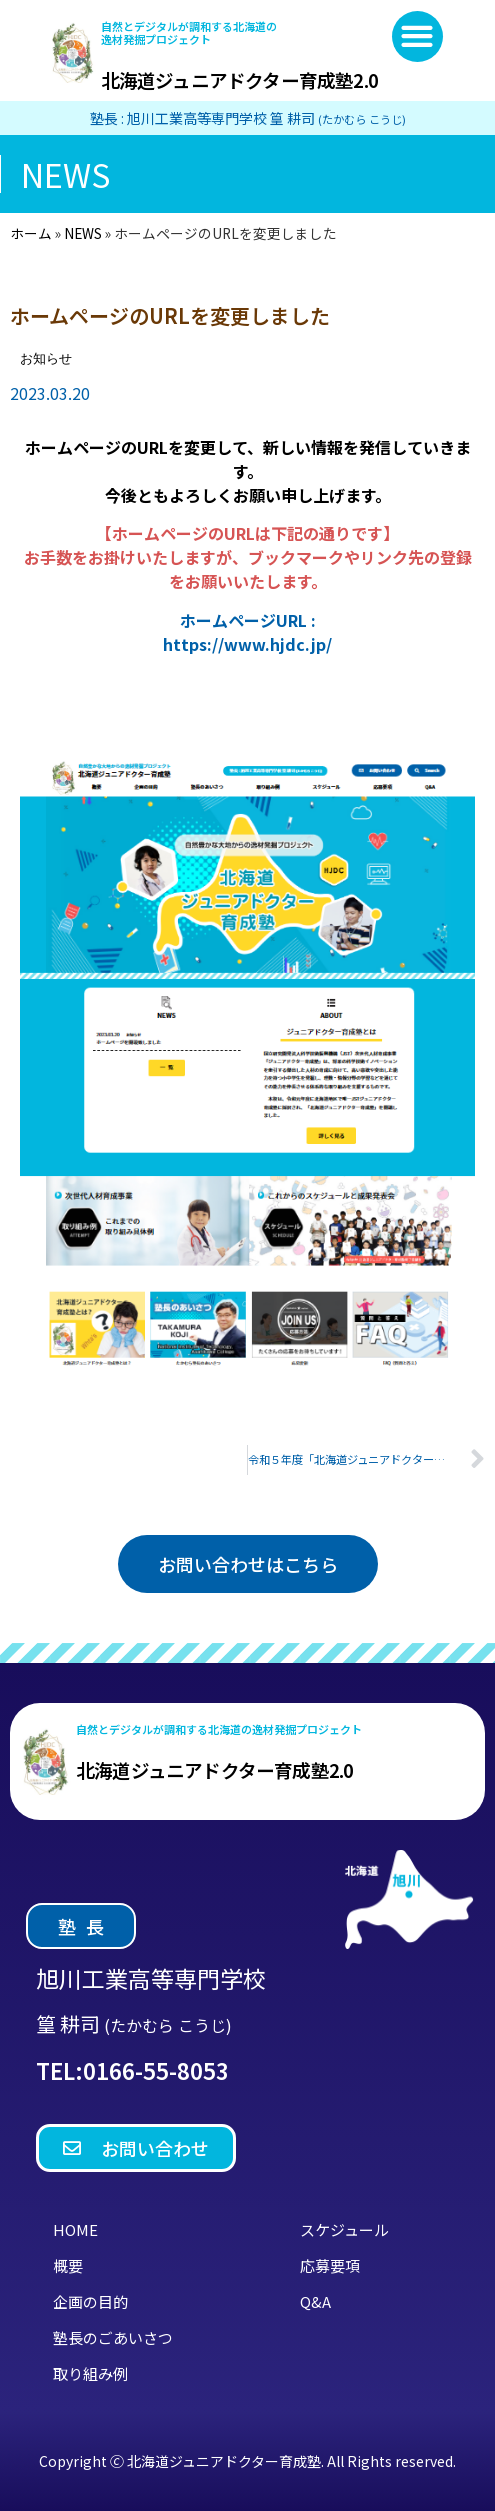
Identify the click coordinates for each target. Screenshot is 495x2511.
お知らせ (46, 358)
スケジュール (344, 2229)
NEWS (83, 233)
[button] (417, 36)
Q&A (315, 2301)
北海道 (239, 80)
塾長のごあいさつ (113, 2337)
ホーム (31, 233)
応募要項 (330, 2265)
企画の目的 (90, 2301)
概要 (68, 2265)
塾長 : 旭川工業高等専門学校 (248, 118)
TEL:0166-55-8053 (132, 2070)
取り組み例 (90, 2373)
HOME (75, 2229)
